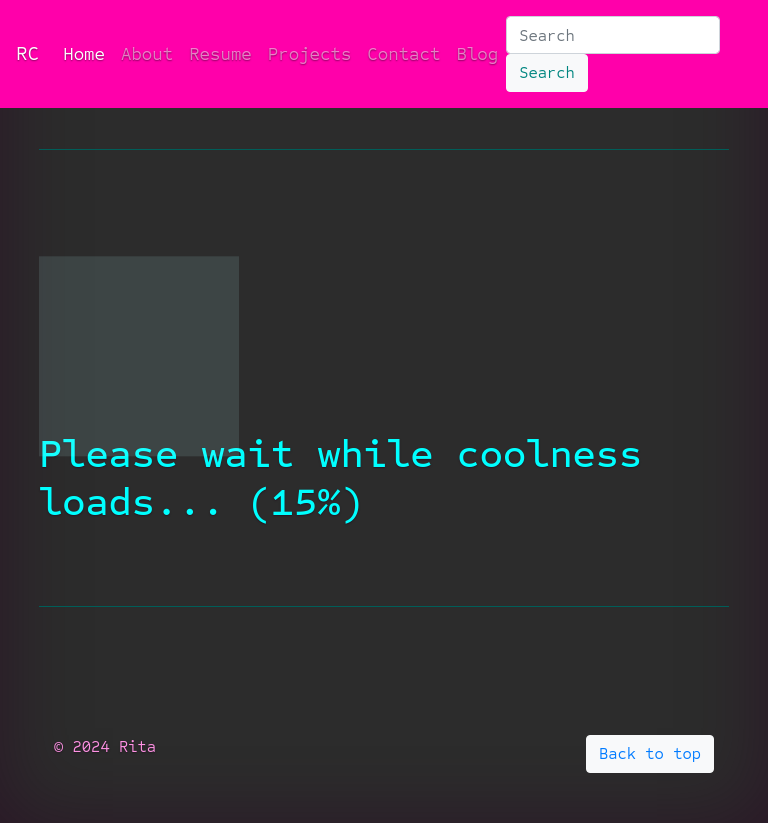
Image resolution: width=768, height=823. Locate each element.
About (147, 54)
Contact (403, 54)
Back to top (650, 753)
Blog (477, 54)
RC (27, 53)
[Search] (613, 35)
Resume (220, 54)
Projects (310, 54)
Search (547, 72)
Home (88, 52)
